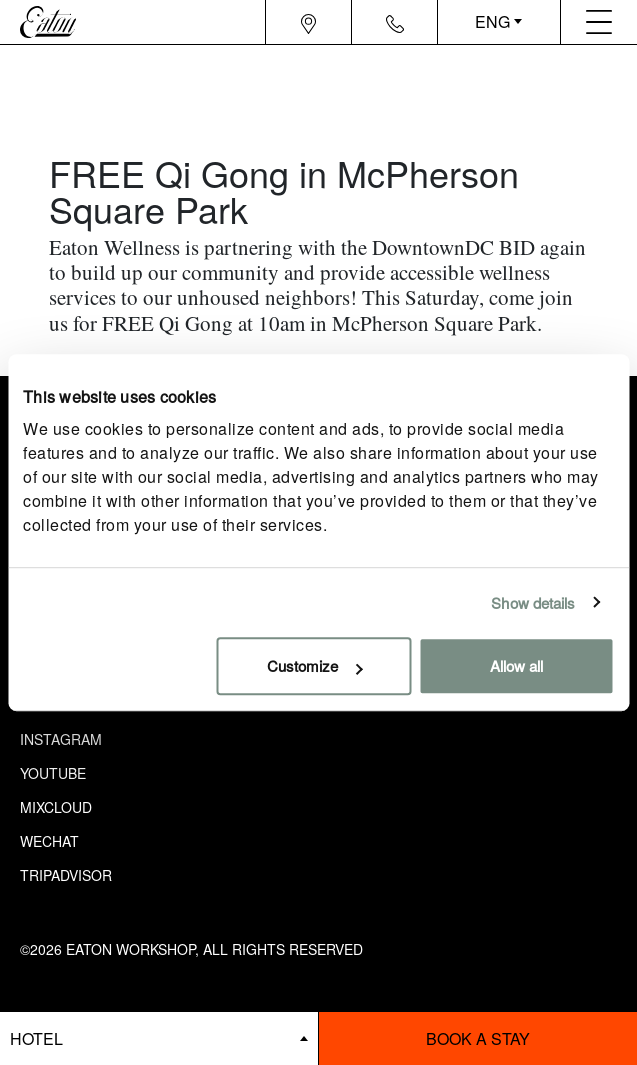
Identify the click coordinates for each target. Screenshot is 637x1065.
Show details (533, 602)
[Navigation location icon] (308, 22)
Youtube (53, 773)
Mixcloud (56, 807)
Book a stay (478, 1038)
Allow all (516, 665)
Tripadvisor (66, 875)
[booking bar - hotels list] (159, 1038)
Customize (314, 665)
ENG (492, 21)
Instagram (61, 739)
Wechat (49, 841)
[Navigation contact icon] (395, 22)
